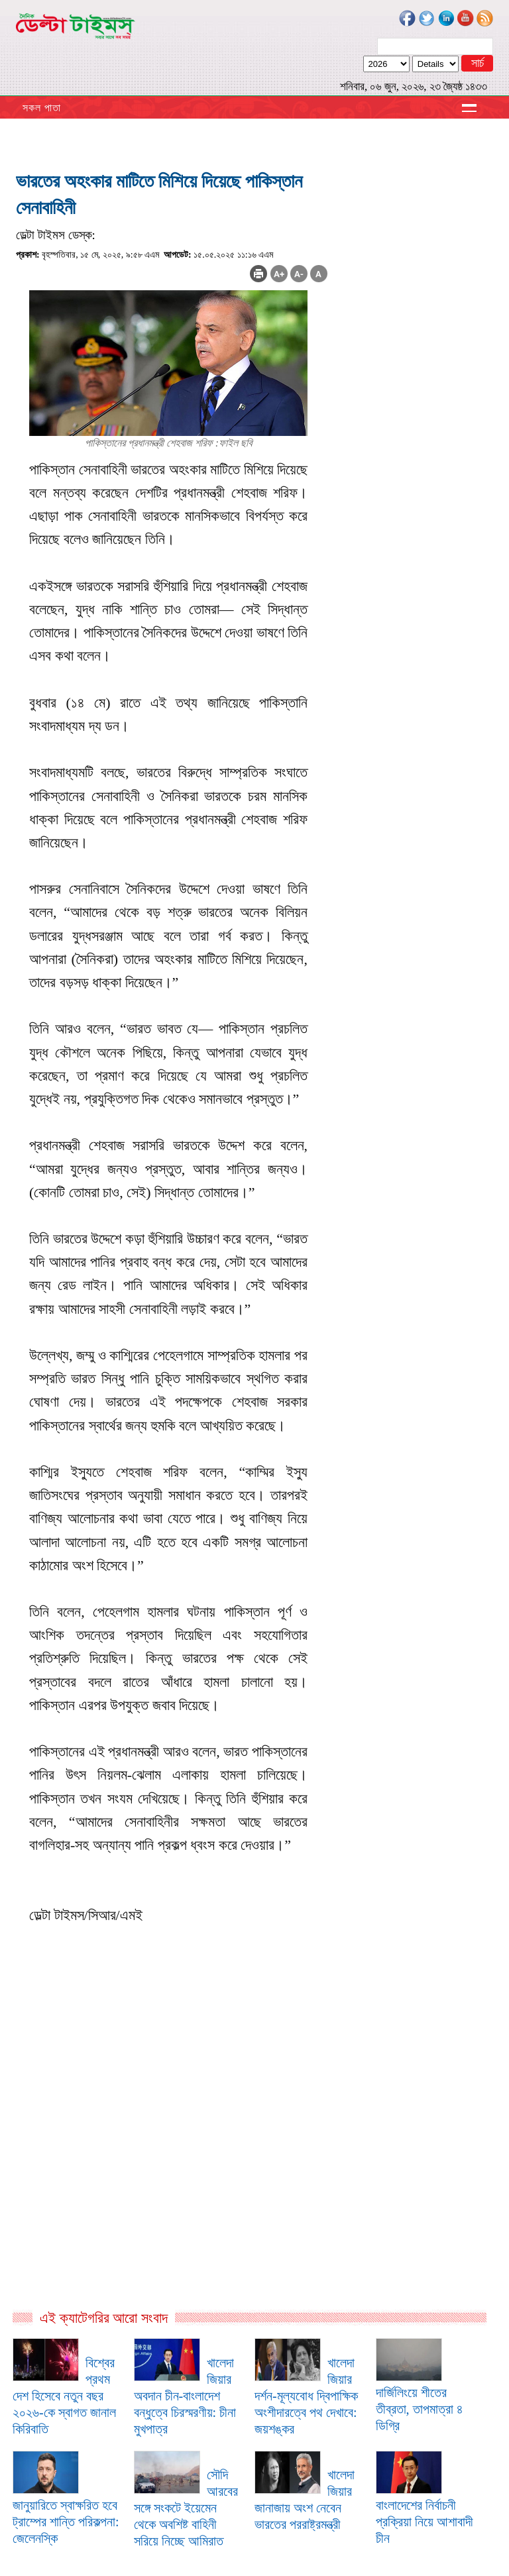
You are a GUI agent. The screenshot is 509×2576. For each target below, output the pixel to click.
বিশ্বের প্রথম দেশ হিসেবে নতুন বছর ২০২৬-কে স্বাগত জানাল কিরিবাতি (64, 2395)
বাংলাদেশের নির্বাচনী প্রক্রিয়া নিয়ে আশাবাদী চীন (424, 2522)
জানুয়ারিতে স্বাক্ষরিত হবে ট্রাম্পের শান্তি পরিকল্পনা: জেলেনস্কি (66, 2522)
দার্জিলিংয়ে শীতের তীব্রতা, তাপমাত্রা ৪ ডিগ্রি (419, 2409)
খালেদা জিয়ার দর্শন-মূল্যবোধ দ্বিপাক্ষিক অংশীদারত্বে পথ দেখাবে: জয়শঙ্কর (306, 2395)
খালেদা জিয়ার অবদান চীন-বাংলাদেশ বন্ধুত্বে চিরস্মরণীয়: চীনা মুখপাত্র (185, 2395)
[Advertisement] (171, 2166)
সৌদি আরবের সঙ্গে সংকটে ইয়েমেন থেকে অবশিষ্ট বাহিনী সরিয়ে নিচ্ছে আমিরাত (186, 2507)
